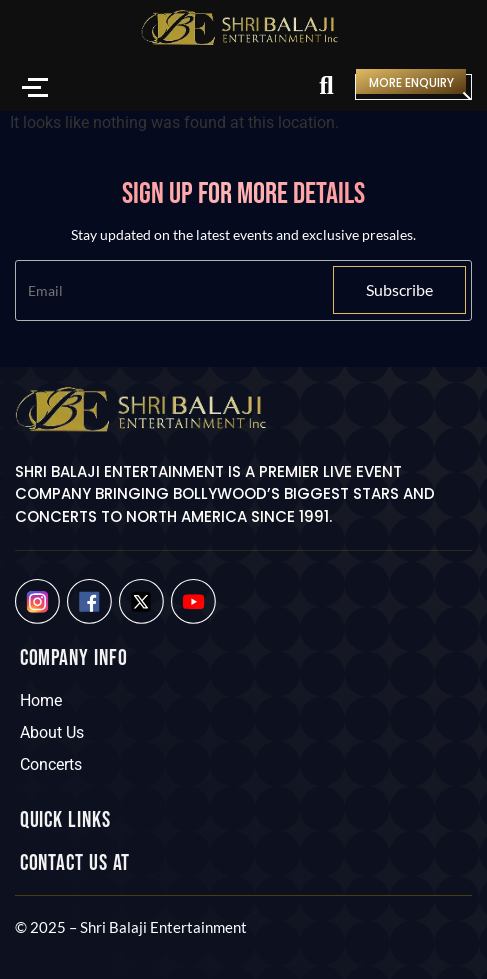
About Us (52, 732)
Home (41, 700)
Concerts (51, 764)
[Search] (326, 87)
